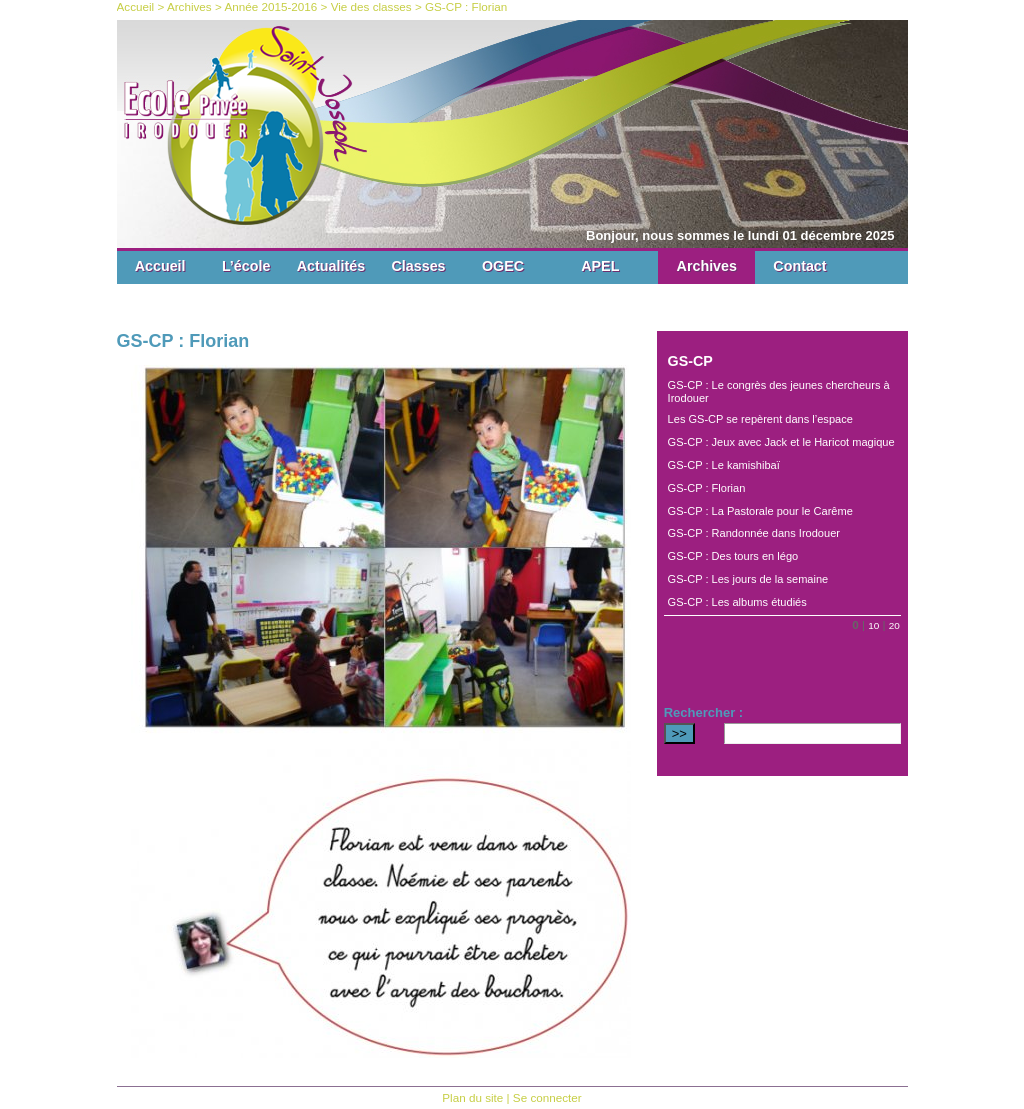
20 (894, 625)
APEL (600, 266)
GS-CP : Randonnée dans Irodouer (754, 533)
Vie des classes (371, 6)
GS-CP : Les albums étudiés (737, 602)
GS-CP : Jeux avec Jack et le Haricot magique (781, 442)
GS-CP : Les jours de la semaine (748, 579)
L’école (246, 266)
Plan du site (472, 1097)
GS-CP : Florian (707, 488)
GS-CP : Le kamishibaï (724, 465)
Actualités (331, 266)
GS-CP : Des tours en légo (733, 556)
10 (873, 625)
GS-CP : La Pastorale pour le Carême (760, 511)
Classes (419, 266)
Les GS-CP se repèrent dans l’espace (760, 419)
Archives (707, 266)
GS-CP (690, 361)
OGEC (503, 266)
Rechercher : (703, 712)
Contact (799, 266)
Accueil (160, 266)
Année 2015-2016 (270, 6)
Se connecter (547, 1097)
